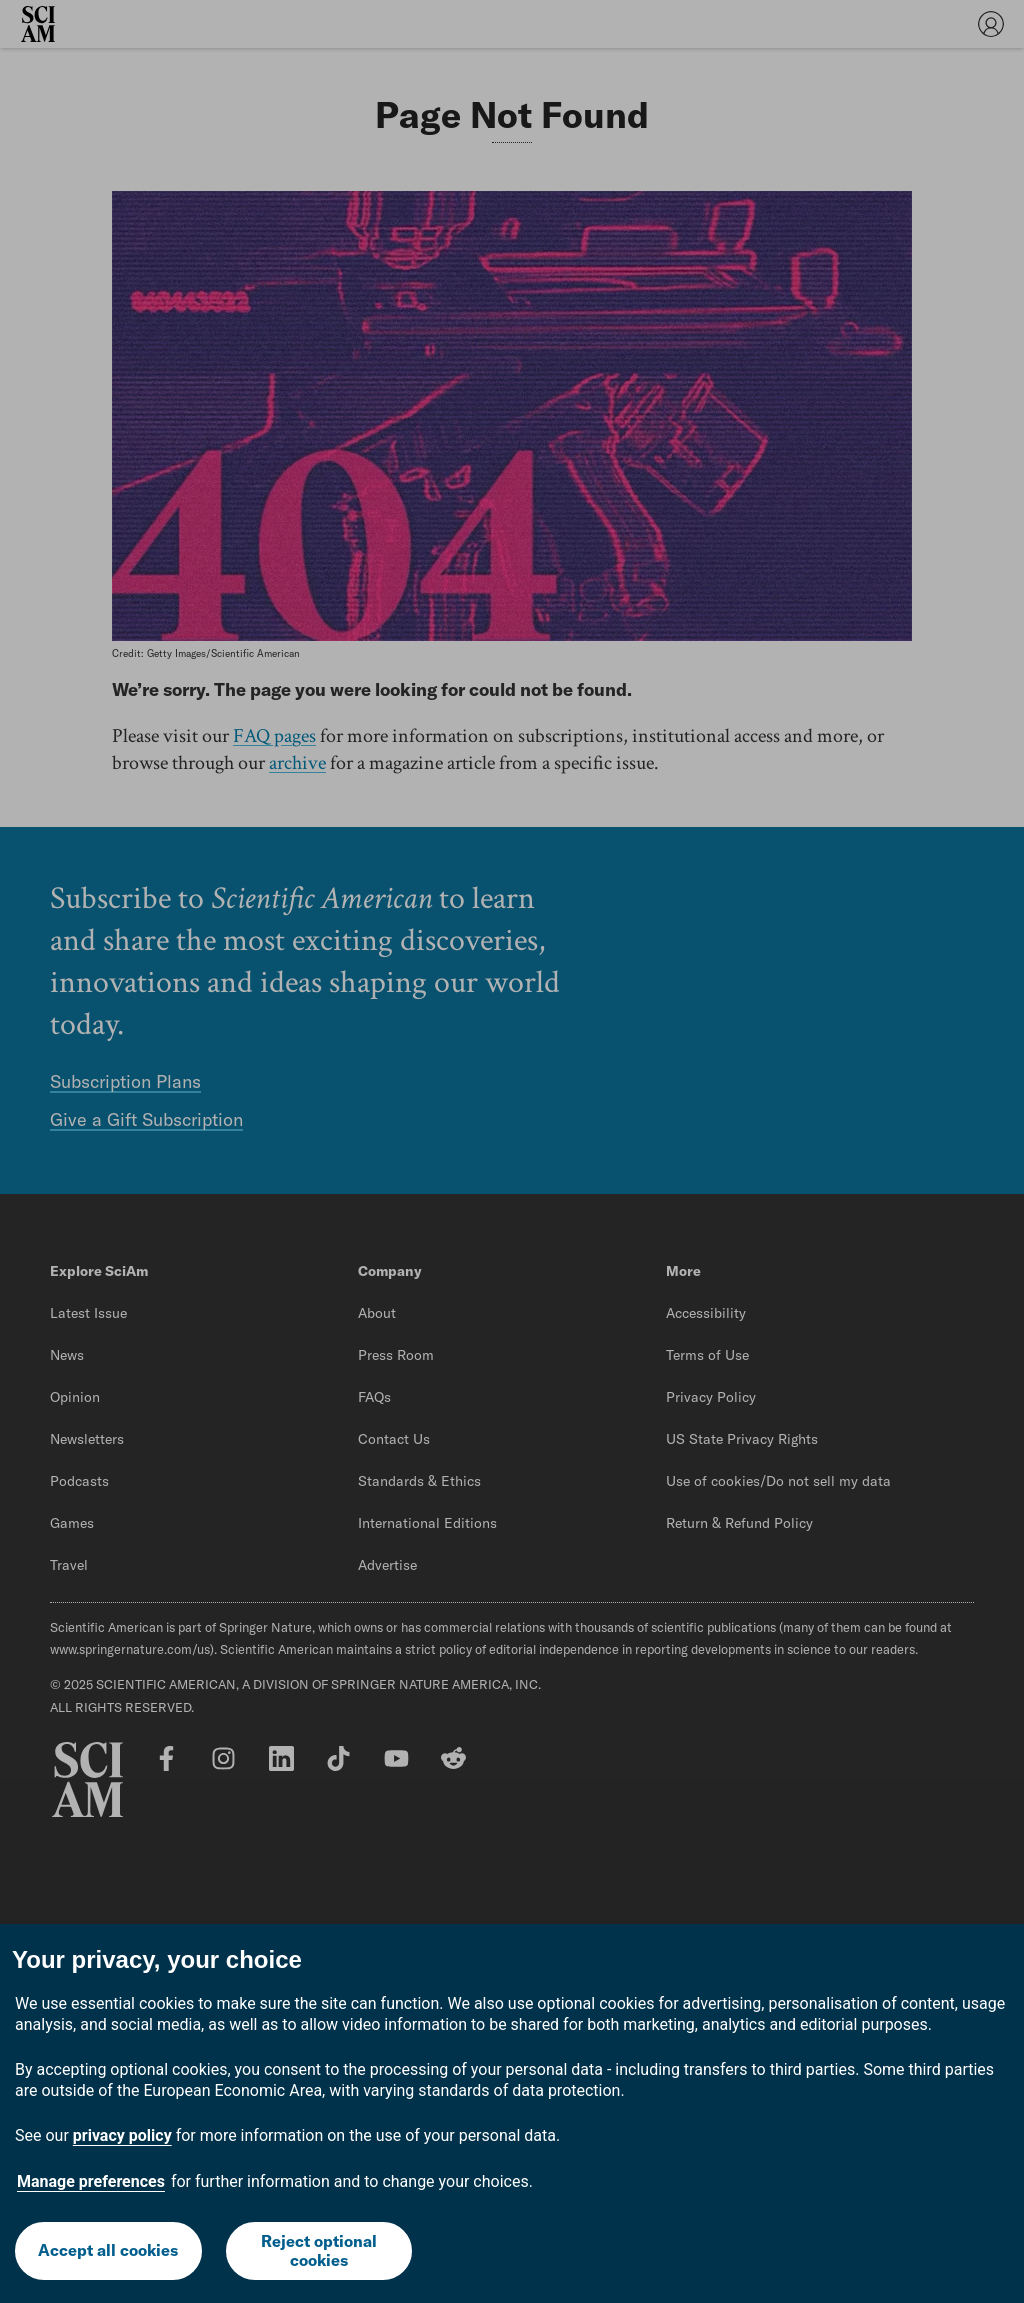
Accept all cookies (108, 2250)
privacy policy (122, 2135)
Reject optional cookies (319, 2250)
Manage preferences (91, 2181)
